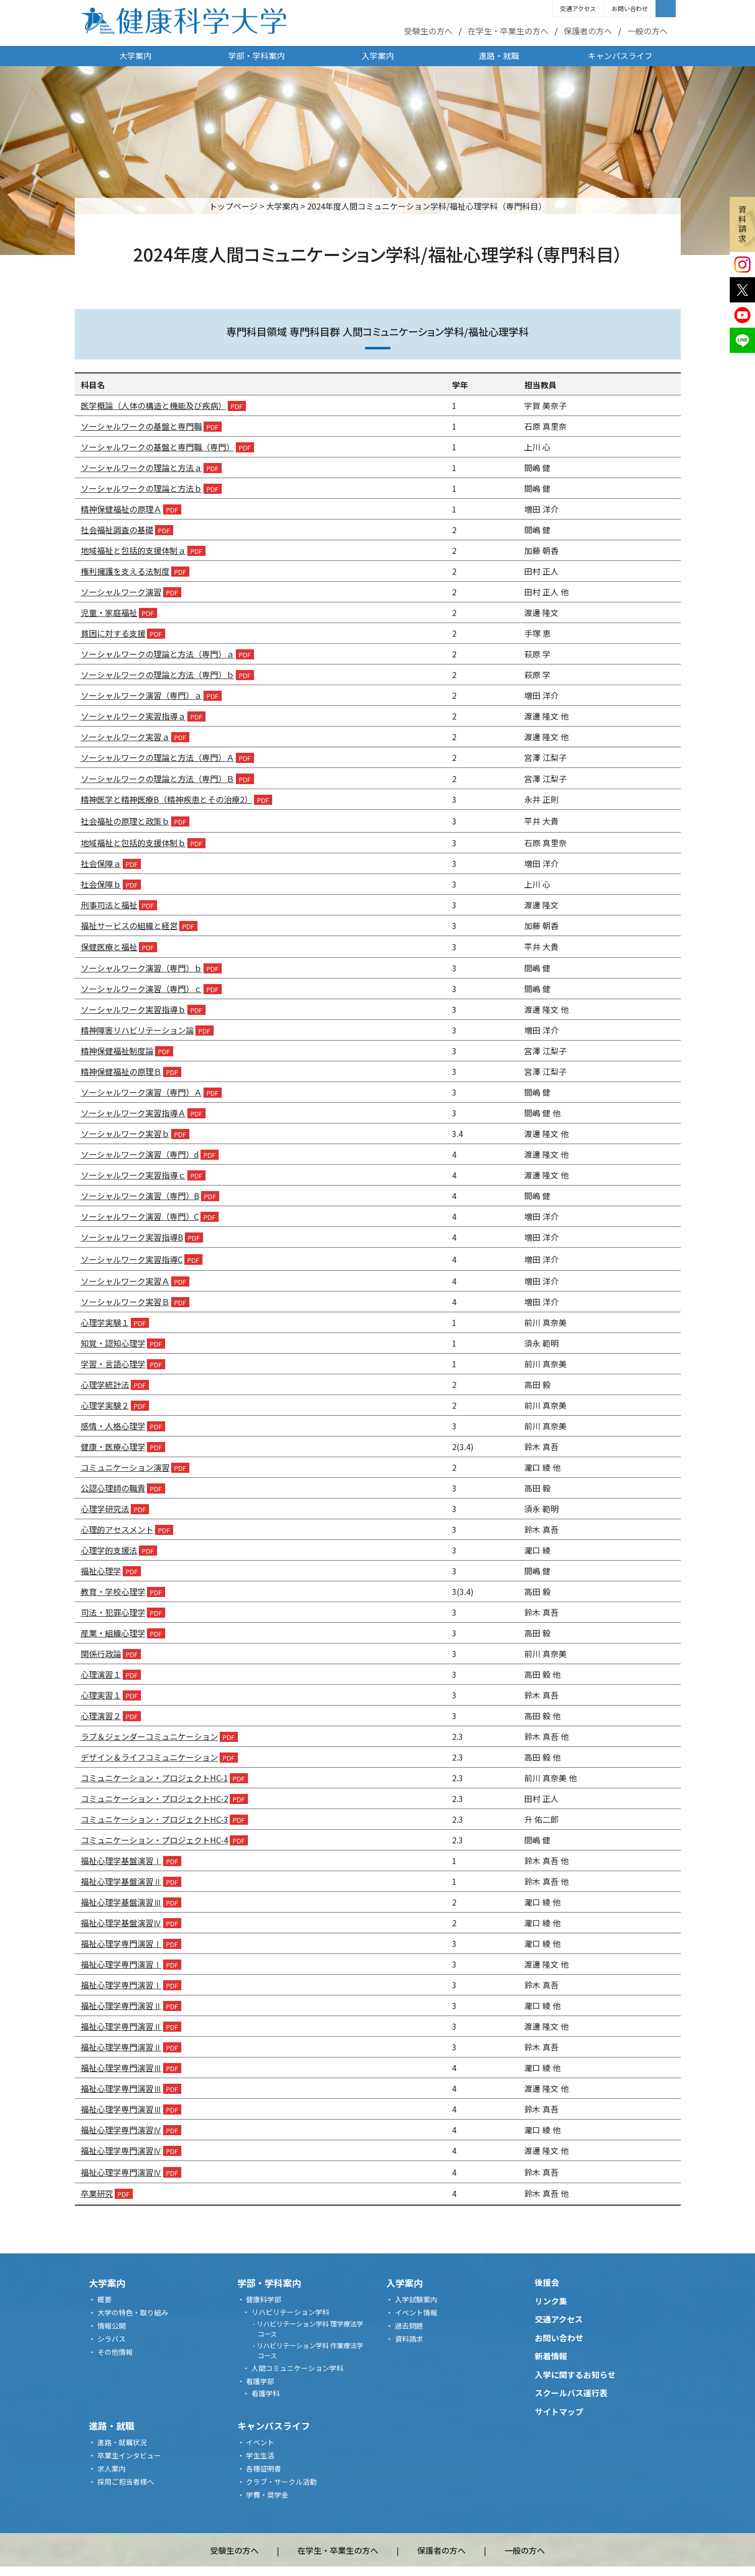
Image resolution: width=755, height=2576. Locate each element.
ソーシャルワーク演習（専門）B (140, 1196)
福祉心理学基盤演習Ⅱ (121, 1881)
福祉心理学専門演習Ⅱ (121, 2005)
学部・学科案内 (256, 55)
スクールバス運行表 (571, 2393)
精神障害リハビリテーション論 (137, 1030)
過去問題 (409, 2326)
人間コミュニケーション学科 (297, 2368)
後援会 (547, 2282)
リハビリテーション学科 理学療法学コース (310, 2329)
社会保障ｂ (101, 884)
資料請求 (742, 223)
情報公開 (111, 2326)
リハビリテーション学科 (290, 2312)
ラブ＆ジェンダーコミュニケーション (149, 1736)
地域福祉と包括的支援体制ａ (133, 550)
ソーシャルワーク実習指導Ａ (133, 1113)
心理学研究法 (105, 1509)
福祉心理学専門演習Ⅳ (121, 2130)
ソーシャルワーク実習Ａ (125, 1281)
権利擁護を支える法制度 (125, 571)
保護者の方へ (588, 31)
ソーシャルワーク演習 (121, 592)
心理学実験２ (105, 1405)
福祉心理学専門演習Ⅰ (121, 1943)
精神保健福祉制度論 (117, 1051)
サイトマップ (559, 2411)
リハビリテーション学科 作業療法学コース (310, 2350)
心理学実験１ (105, 1322)
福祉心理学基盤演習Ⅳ (121, 1923)
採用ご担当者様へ (125, 2482)
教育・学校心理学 (113, 1591)
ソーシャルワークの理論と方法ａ (141, 467)
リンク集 (551, 2301)
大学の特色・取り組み (132, 2312)
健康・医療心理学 (113, 1446)
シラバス (111, 2339)
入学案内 (378, 55)
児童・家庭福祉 (109, 612)
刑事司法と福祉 (109, 905)
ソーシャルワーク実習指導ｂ (133, 1009)
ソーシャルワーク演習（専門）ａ (141, 695)
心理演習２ (101, 1716)
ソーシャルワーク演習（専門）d (140, 1154)
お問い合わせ (630, 8)
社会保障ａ (101, 863)
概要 (104, 2299)
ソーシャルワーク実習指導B (132, 1237)
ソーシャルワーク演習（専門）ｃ (141, 989)
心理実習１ (101, 1695)
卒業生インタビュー (129, 2455)
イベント (260, 2442)
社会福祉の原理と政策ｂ (125, 821)
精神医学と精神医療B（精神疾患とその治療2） (167, 799)
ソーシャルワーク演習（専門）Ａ (141, 1092)
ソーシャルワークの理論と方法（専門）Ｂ (157, 778)
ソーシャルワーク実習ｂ (125, 1133)
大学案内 (135, 55)
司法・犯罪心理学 (113, 1612)
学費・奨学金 (267, 2495)
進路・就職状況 (122, 2442)
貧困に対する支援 (113, 633)
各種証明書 (263, 2468)
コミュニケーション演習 (125, 1467)
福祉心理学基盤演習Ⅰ (121, 1860)
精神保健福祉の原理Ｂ (121, 1071)
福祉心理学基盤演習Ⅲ (121, 1902)
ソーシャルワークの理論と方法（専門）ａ (157, 654)
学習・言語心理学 (113, 1364)
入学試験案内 (416, 2299)
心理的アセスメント (117, 1529)
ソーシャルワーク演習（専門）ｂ (141, 968)
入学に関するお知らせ (575, 2374)
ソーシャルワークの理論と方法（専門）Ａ (157, 757)
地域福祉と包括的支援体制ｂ (133, 843)
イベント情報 (416, 2312)
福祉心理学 (101, 1571)
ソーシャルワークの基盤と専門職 (141, 426)
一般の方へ (647, 31)
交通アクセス (578, 8)
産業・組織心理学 (113, 1633)
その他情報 (115, 2352)
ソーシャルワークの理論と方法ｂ (141, 488)
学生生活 (260, 2455)
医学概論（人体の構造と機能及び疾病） (153, 405)
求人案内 (111, 2468)
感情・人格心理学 (113, 1426)
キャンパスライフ (620, 55)
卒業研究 (97, 2193)
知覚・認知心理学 (113, 1343)
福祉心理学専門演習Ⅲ (121, 2068)
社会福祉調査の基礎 (117, 530)
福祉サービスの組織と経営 (129, 925)
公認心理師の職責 (113, 1488)
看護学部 (260, 2381)
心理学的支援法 (109, 1550)
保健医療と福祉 (109, 947)
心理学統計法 (105, 1384)
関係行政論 (101, 1653)
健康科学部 (263, 2299)
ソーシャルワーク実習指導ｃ (133, 1175)
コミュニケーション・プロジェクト (154, 1778)
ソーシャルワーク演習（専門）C (140, 1216)
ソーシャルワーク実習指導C (132, 1259)
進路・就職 (499, 55)
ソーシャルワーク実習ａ (125, 737)
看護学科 (265, 2393)
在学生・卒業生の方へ (508, 31)
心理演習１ (101, 1674)
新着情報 (551, 2356)
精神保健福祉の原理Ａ (121, 509)
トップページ (233, 206)
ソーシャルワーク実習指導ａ (133, 716)
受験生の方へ (428, 31)
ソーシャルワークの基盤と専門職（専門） (157, 447)
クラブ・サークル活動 (281, 2482)
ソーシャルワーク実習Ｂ (125, 1302)
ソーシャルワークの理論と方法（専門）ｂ (157, 674)
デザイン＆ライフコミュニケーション (149, 1757)
